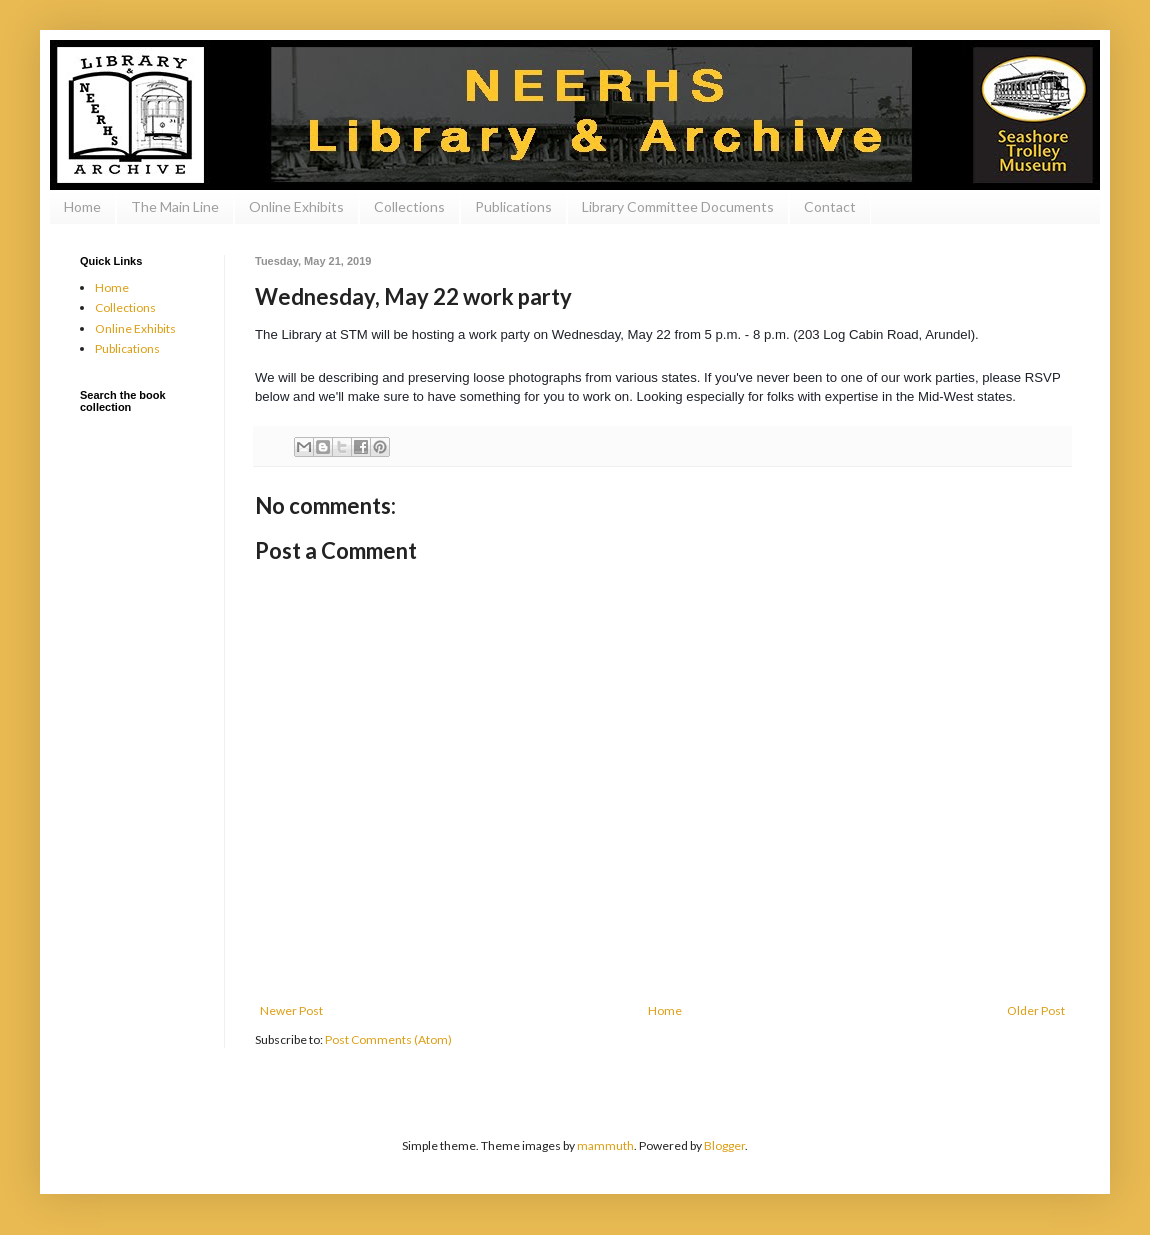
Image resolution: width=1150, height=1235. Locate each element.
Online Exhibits (296, 206)
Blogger (724, 1145)
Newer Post (291, 1010)
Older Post (1036, 1010)
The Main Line (175, 206)
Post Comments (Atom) (388, 1039)
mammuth (605, 1145)
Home (82, 206)
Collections (409, 206)
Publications (513, 206)
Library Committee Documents (678, 206)
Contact (830, 206)
